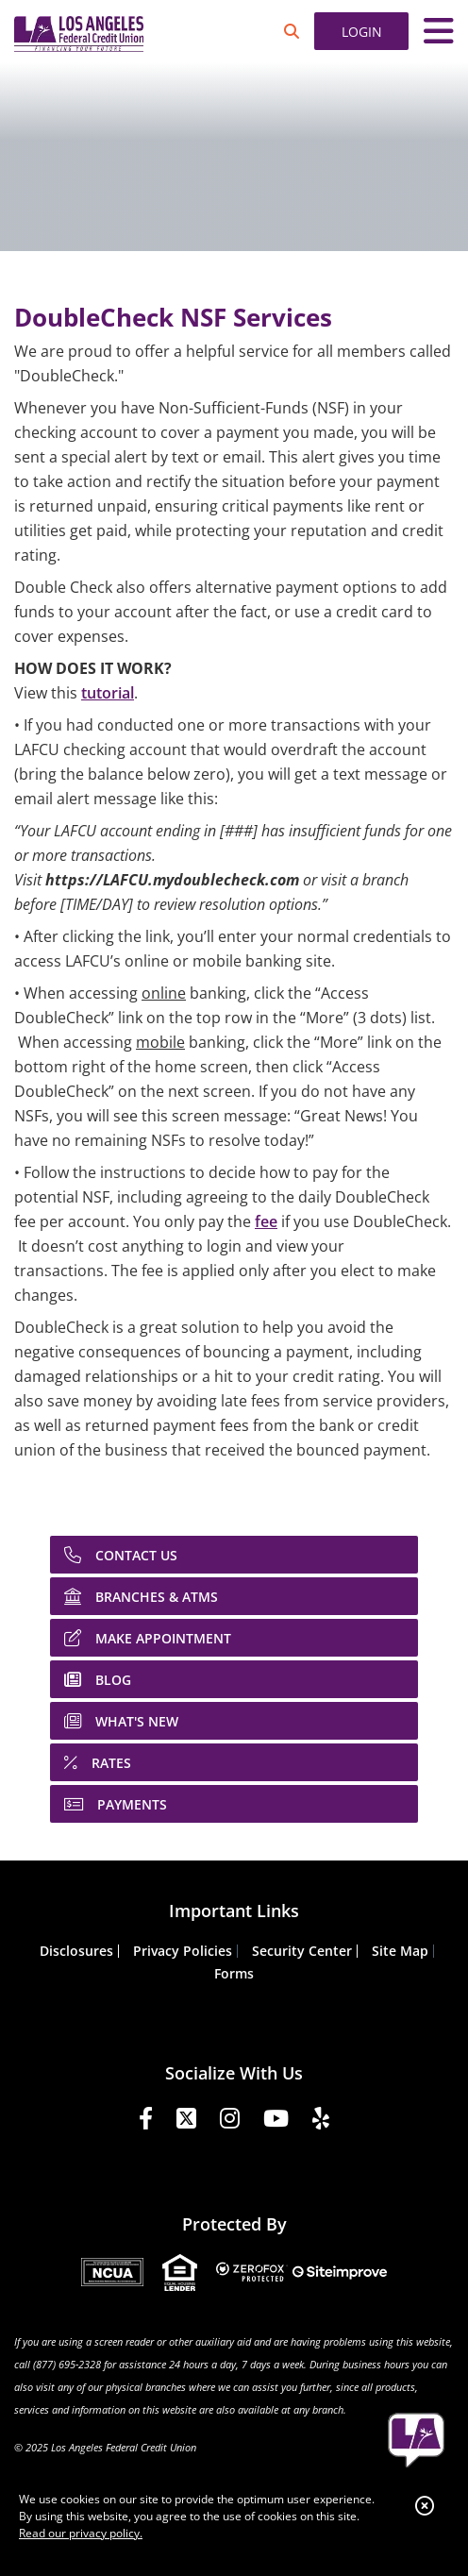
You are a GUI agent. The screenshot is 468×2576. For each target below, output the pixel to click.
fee (266, 1221)
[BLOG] (234, 1679)
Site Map (400, 1951)
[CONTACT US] (234, 1555)
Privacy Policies (182, 1951)
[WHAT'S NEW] (234, 1721)
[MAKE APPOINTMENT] (234, 1638)
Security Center (302, 1951)
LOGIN (362, 32)
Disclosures (76, 1951)
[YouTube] (276, 2121)
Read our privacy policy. (80, 2533)
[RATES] (234, 1762)
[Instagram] (230, 2121)
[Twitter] (186, 2121)
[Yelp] (320, 2121)
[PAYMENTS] (234, 1804)
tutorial (107, 692)
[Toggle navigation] (439, 31)
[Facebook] (146, 2121)
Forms (234, 1973)
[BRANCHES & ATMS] (234, 1596)
